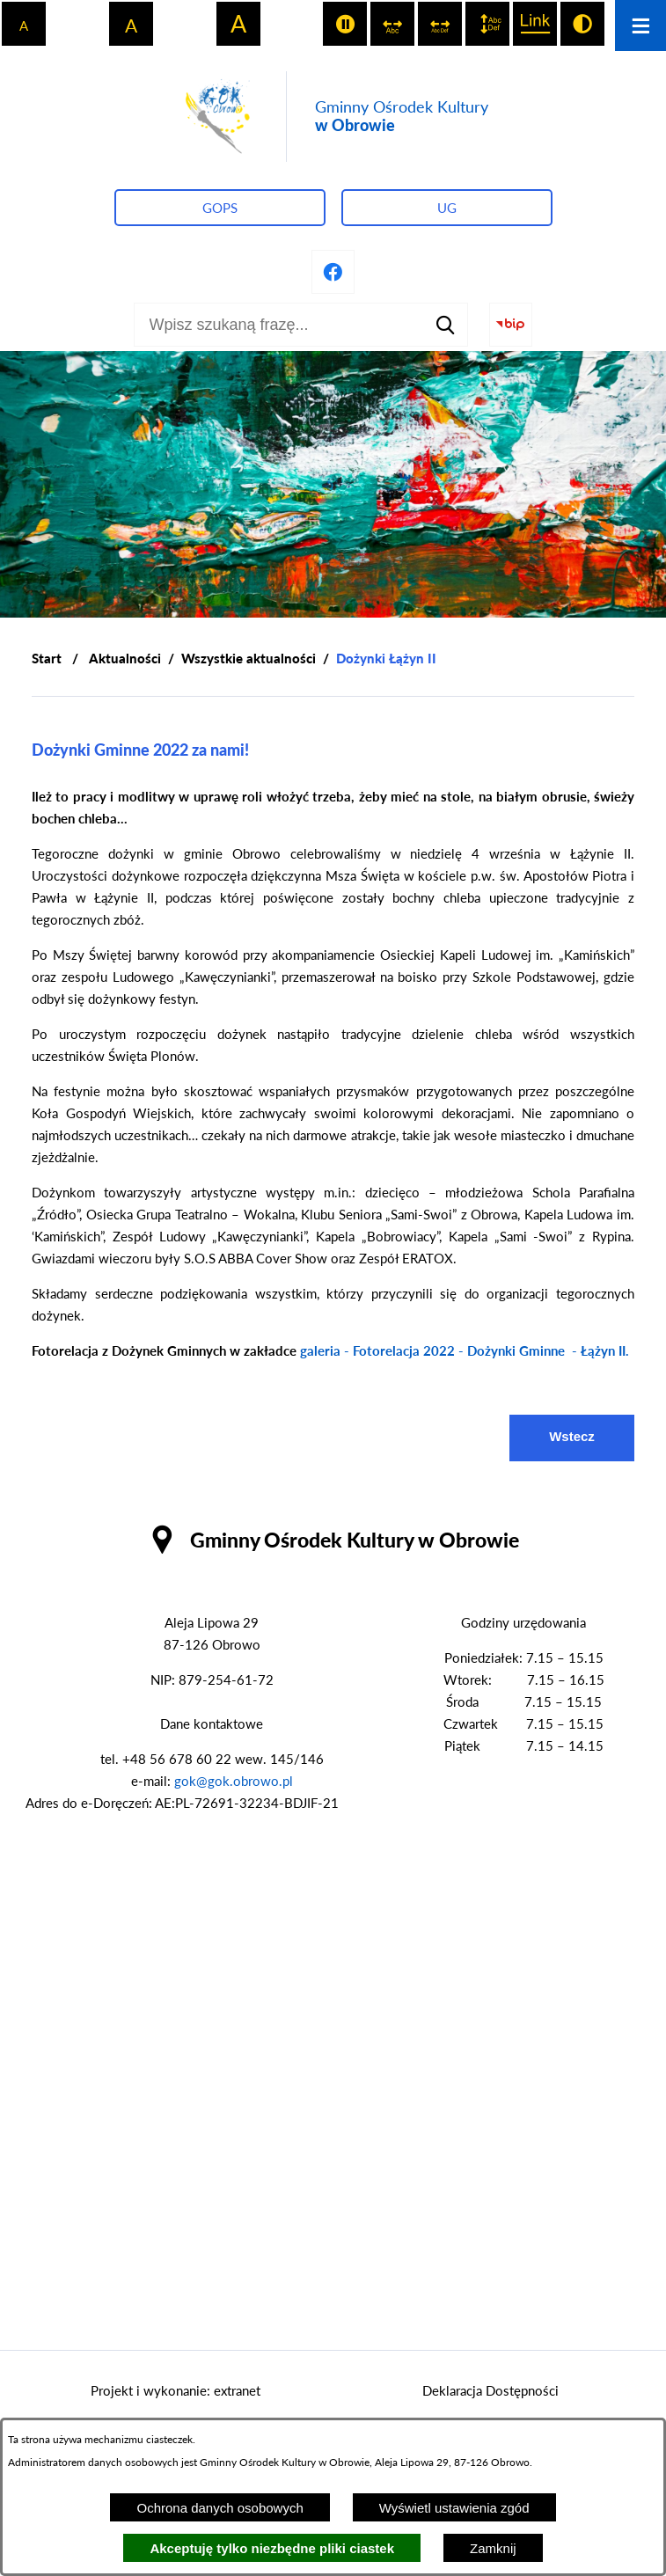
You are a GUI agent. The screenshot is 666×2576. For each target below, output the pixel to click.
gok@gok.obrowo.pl (233, 1781)
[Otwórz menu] (640, 25)
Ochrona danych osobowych (219, 2507)
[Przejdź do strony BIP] (511, 325)
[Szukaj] (446, 325)
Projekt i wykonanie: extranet (175, 2390)
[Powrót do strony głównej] (47, 659)
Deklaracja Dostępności (490, 2390)
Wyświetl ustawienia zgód (454, 2507)
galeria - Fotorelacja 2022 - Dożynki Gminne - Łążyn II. (464, 1350)
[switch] (345, 24)
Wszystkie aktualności (248, 658)
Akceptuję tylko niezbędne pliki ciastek (272, 2548)
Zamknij (493, 2548)
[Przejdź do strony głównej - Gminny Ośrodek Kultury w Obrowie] (333, 116)
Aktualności (125, 658)
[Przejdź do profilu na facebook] (333, 272)
